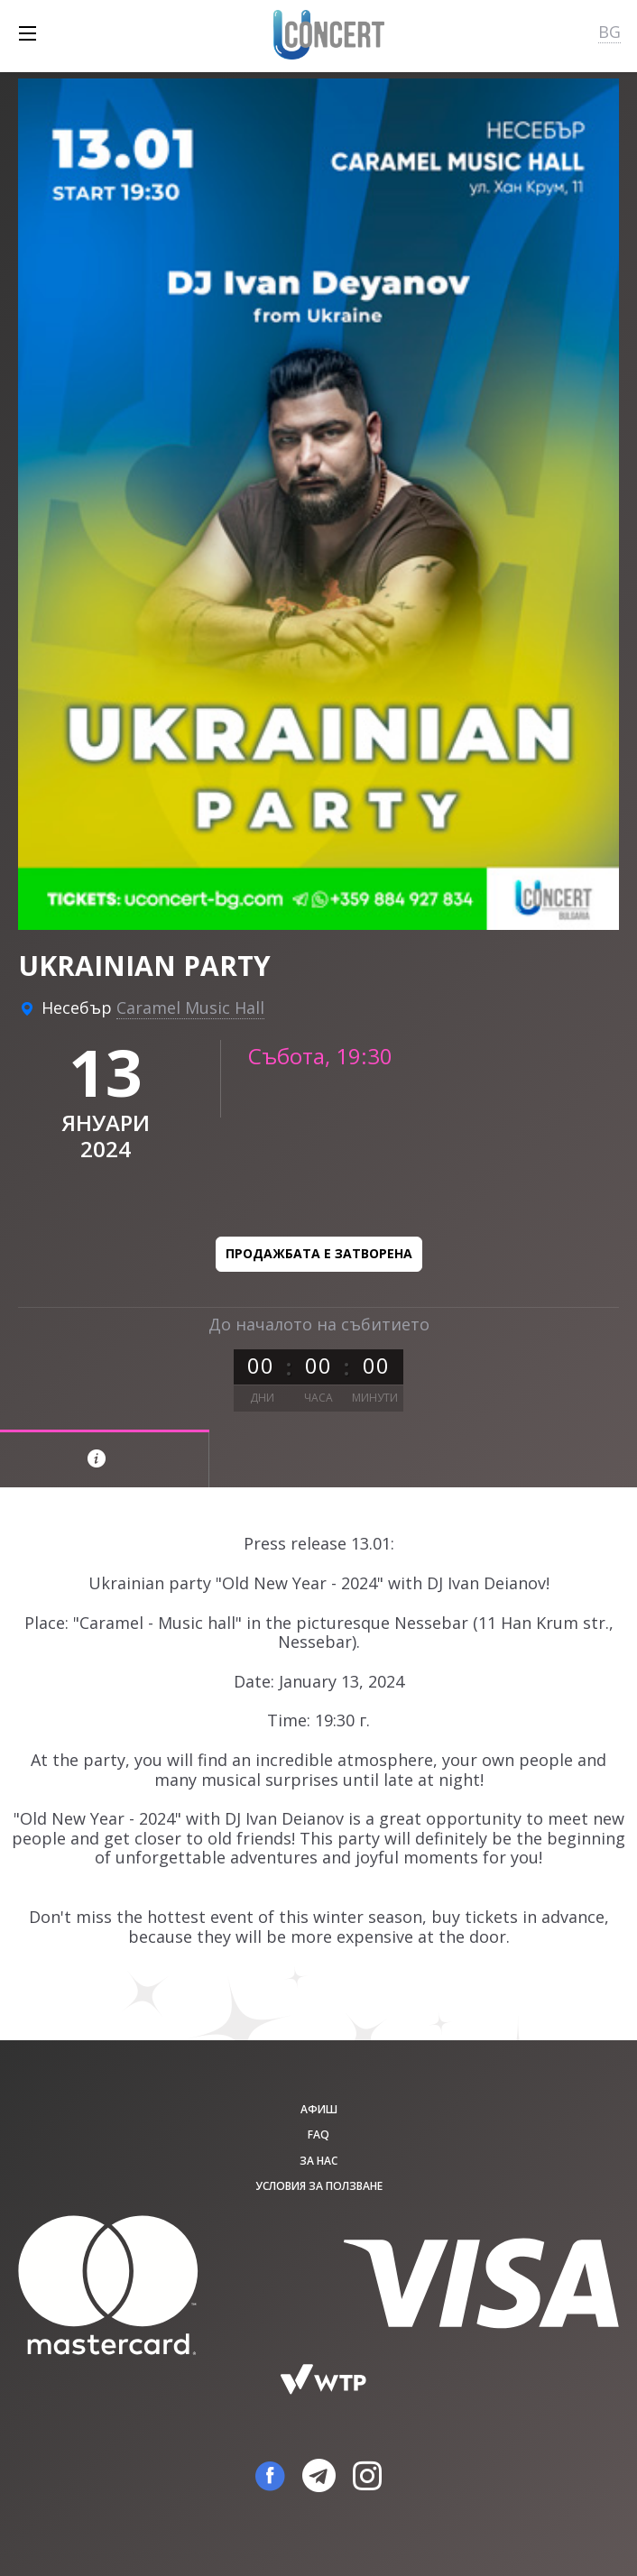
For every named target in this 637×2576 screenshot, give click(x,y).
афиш (318, 2109)
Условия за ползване (319, 2186)
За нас (318, 2160)
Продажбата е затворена (319, 1253)
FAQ (318, 2134)
